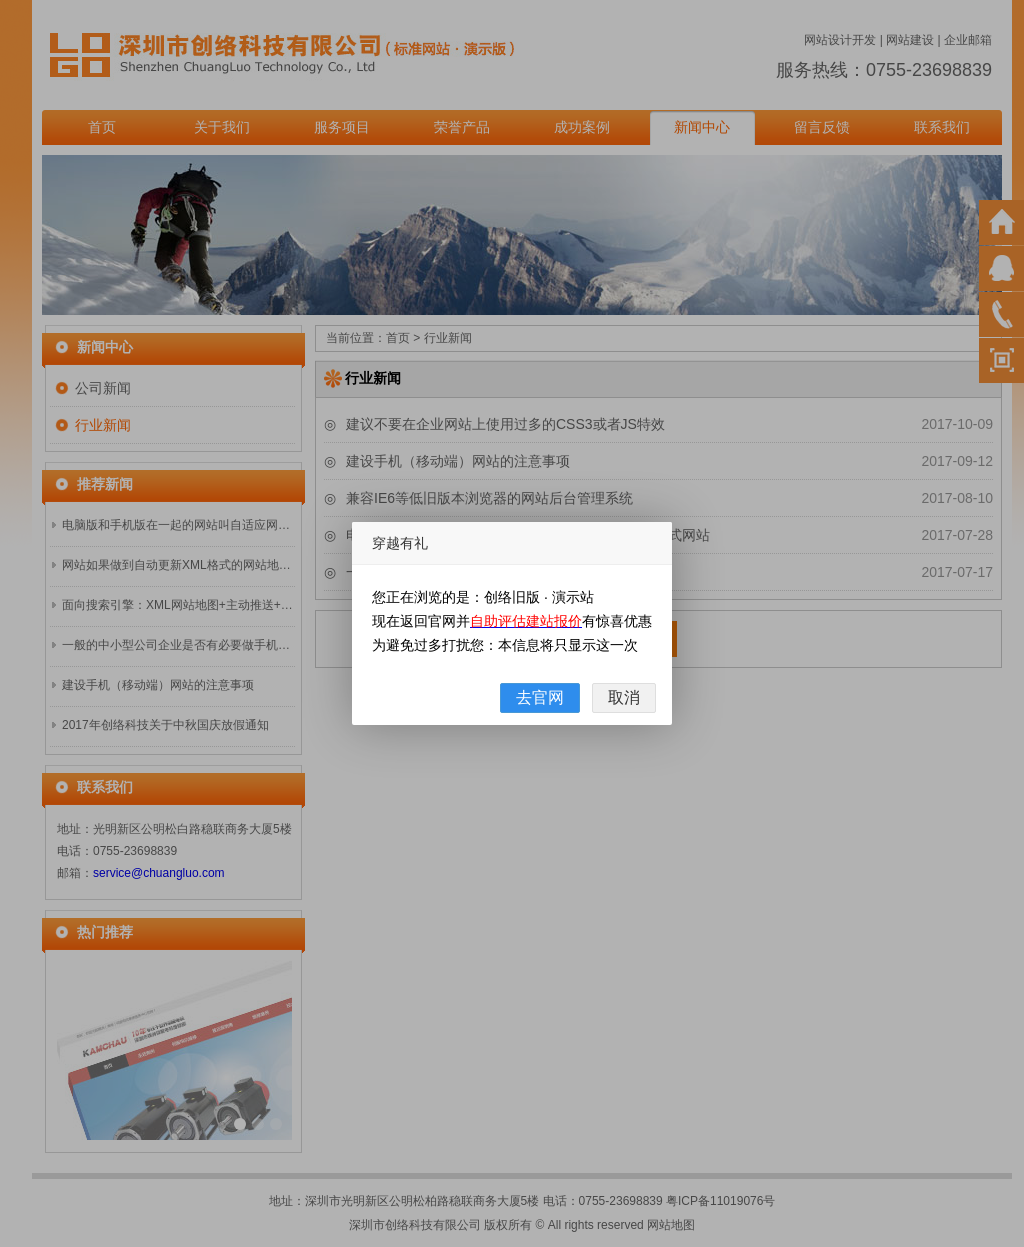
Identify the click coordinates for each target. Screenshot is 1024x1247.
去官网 (540, 697)
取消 (624, 697)
